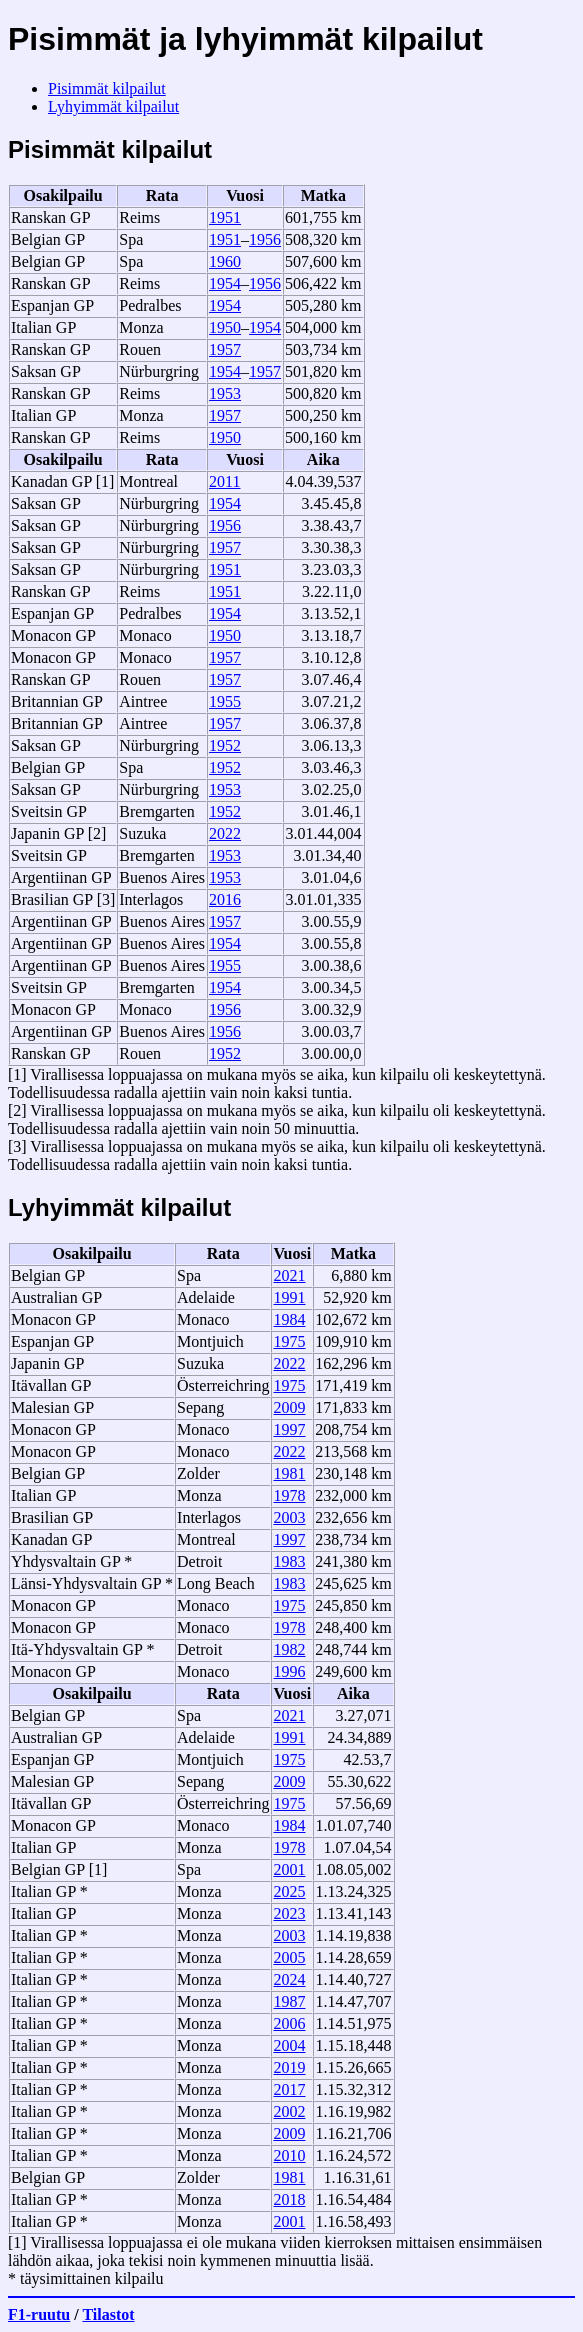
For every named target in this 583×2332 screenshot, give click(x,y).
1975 (289, 1341)
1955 (225, 701)
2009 (289, 1407)
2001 (289, 1869)
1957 (225, 349)
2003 (289, 1517)
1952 (225, 745)
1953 (225, 393)
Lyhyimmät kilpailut (113, 106)
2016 (225, 899)
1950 (225, 327)
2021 (289, 1275)
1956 (265, 239)
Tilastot (108, 2314)
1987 (289, 2001)
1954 (225, 283)
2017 (289, 2089)
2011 (224, 481)
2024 (289, 1979)
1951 (225, 217)
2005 (289, 1957)
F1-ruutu (39, 2314)
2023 (289, 1913)
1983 (289, 1561)
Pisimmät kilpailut (107, 88)
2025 (289, 1891)
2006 (289, 2023)
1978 (289, 1495)
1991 (289, 1297)
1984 (289, 1319)
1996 (289, 1671)
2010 (289, 2155)
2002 (289, 2111)
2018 (289, 2199)
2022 (225, 833)
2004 (289, 2045)
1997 (289, 1429)
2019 (289, 2067)
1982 (289, 1649)
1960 (225, 261)
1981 (289, 1473)
